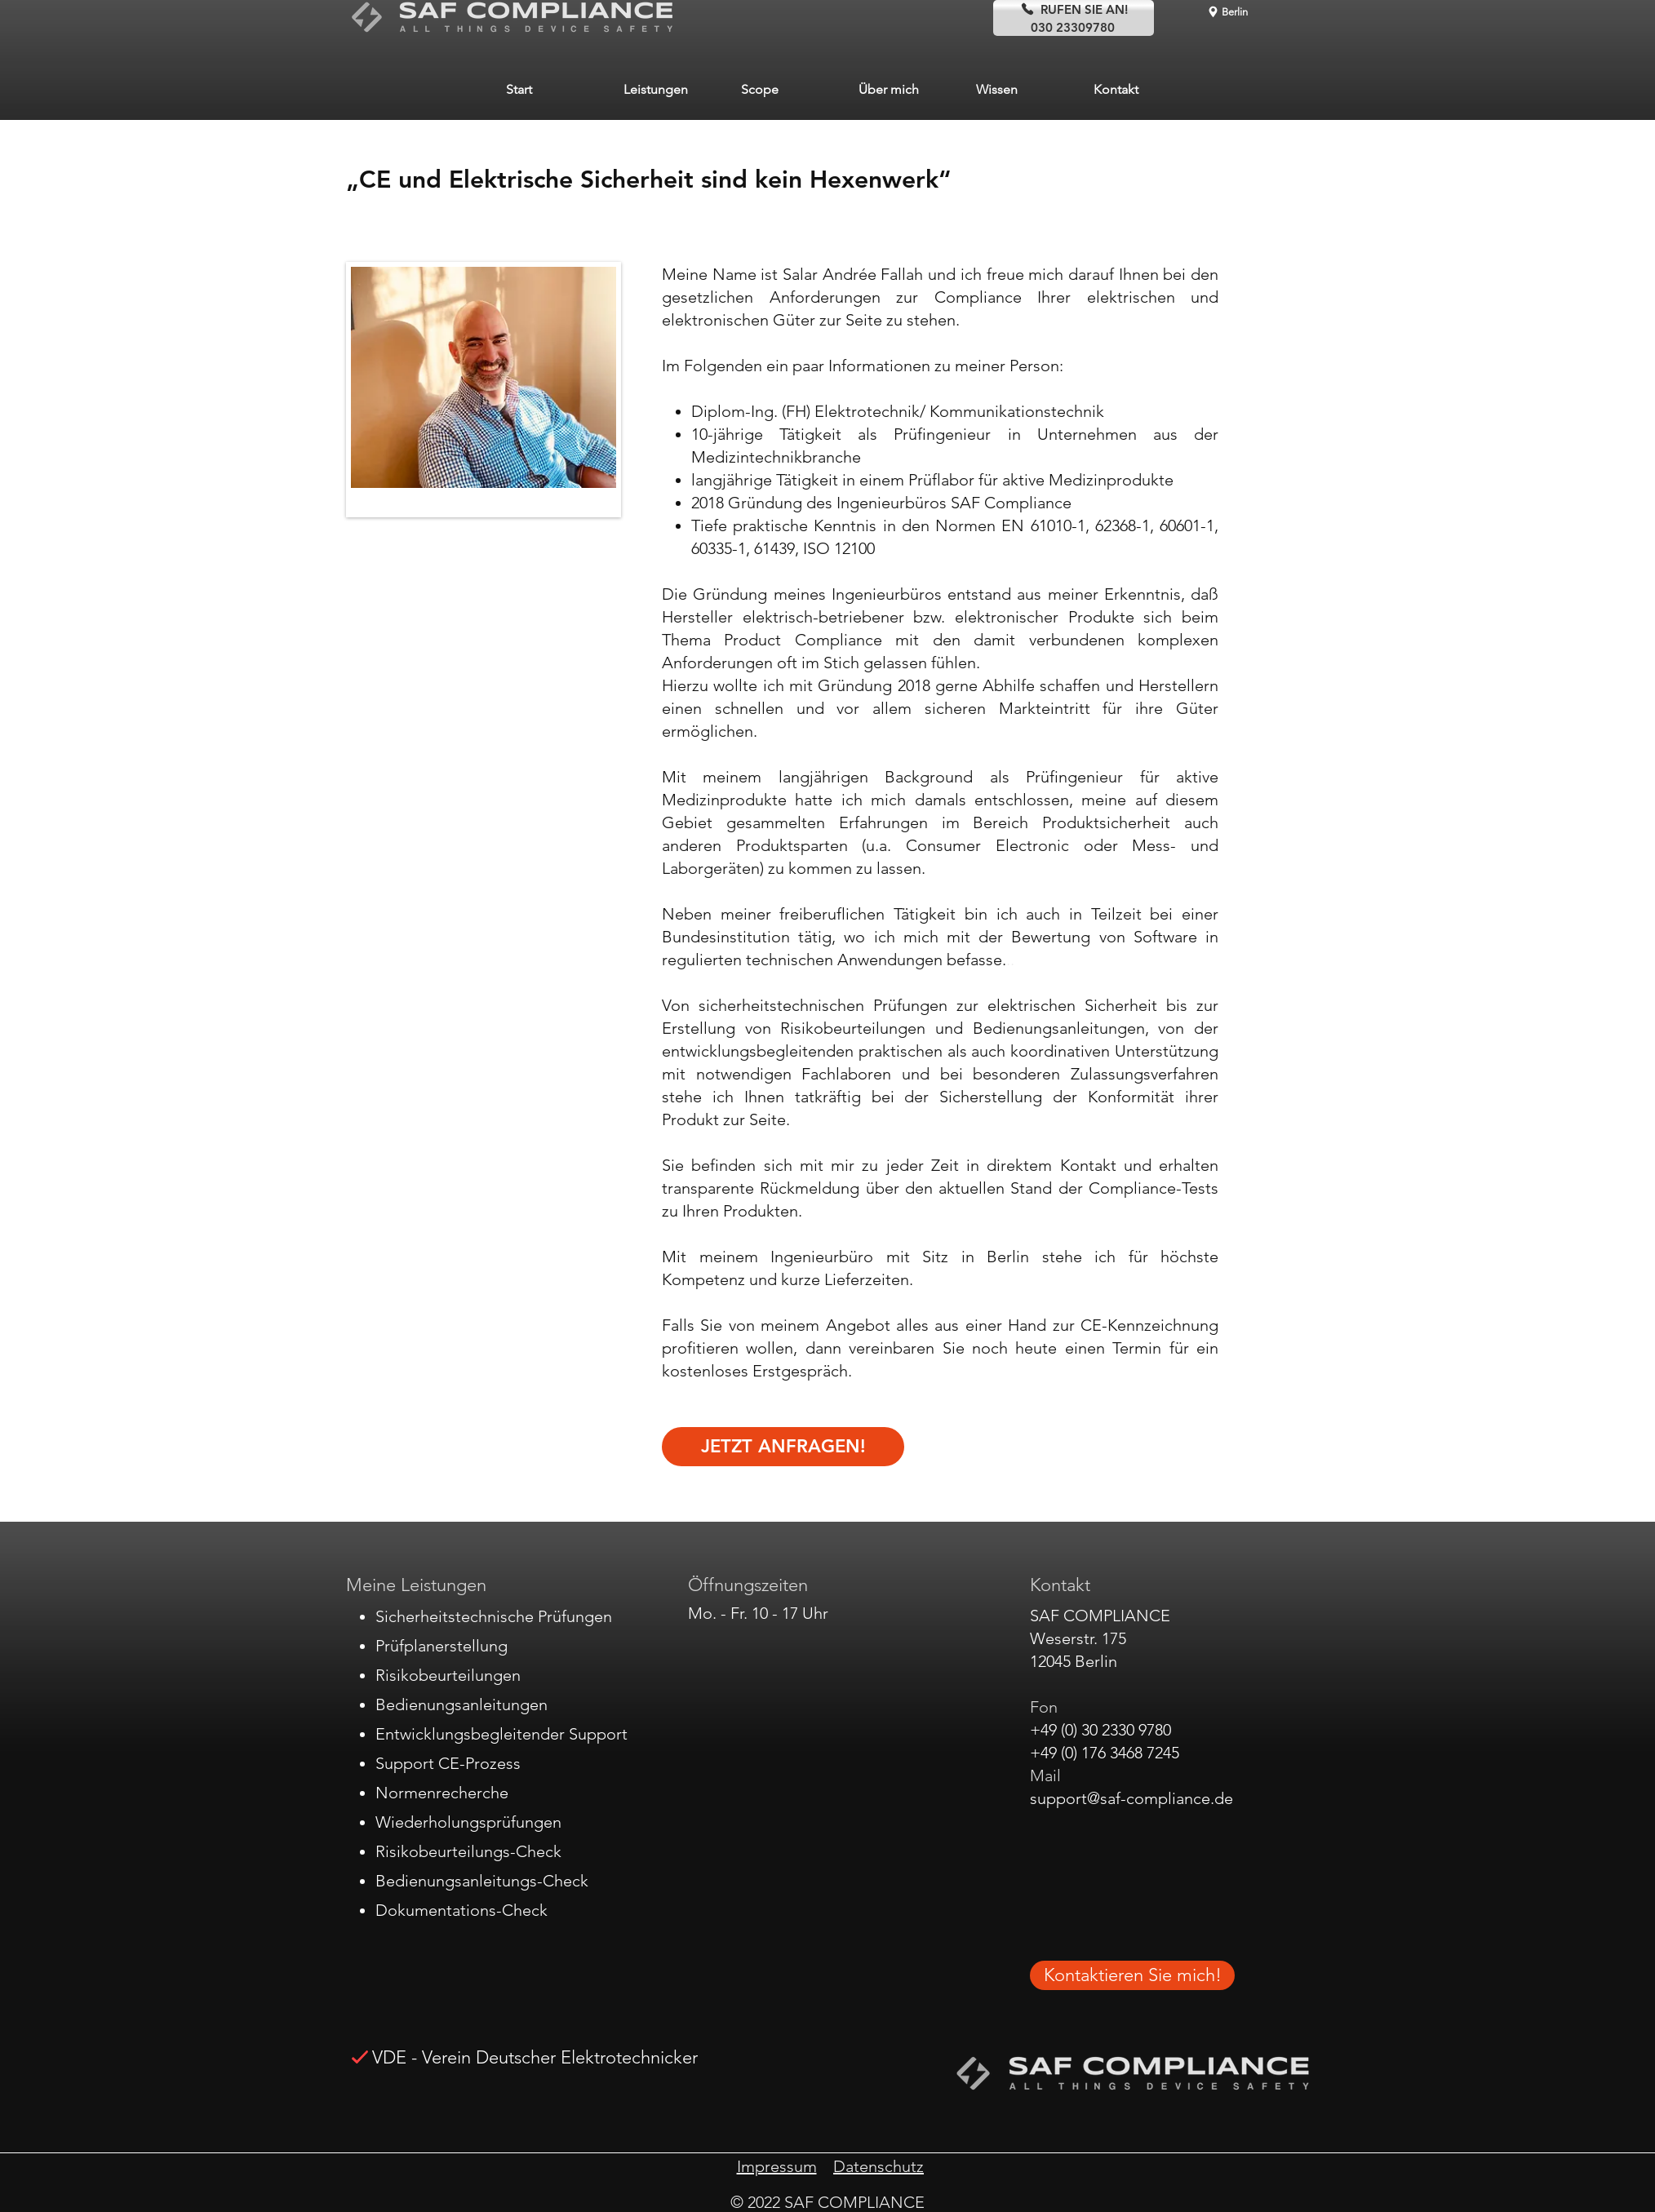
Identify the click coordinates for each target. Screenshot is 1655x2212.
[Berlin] (1227, 11)
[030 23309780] (1073, 27)
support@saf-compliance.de (1131, 1798)
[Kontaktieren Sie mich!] (1132, 1975)
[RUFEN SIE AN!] (1073, 9)
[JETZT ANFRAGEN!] (783, 1446)
